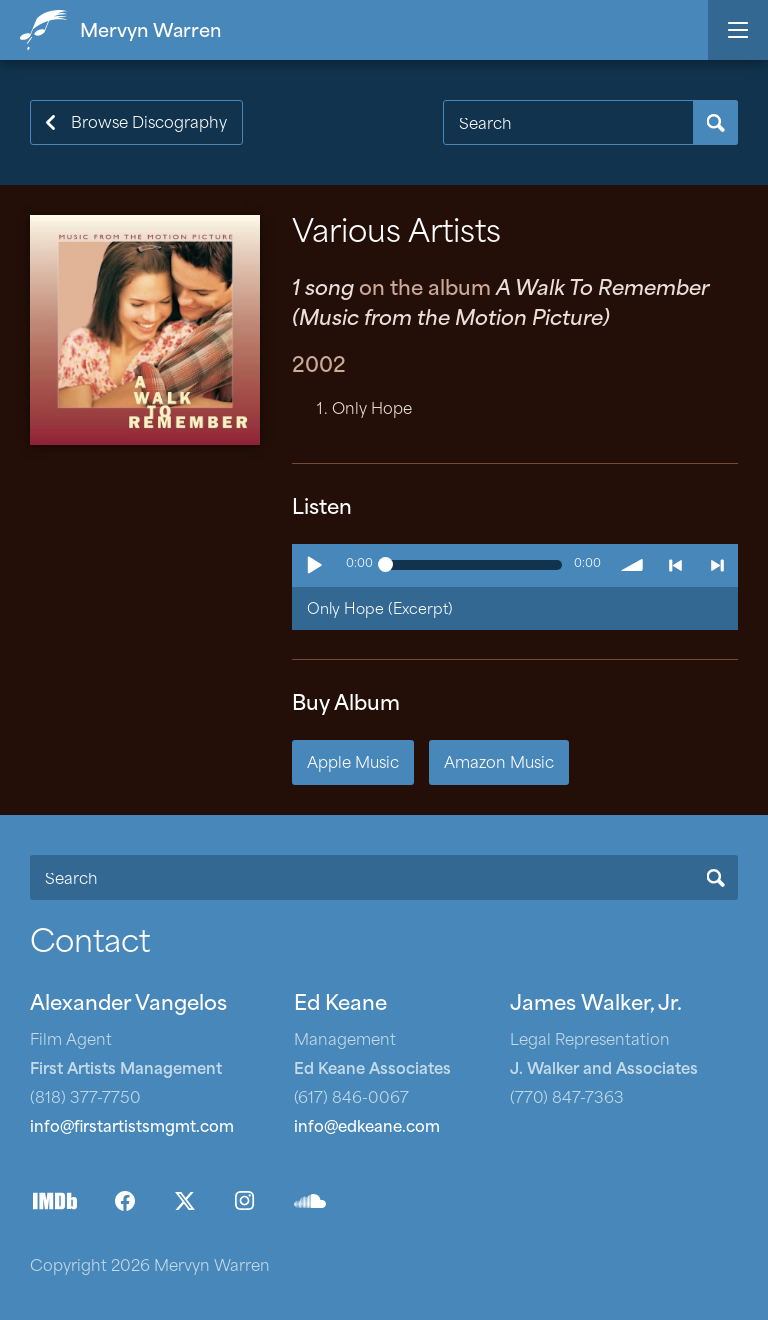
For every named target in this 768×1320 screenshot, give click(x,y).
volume (633, 565)
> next (717, 565)
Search (715, 122)
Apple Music (353, 764)
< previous (675, 565)
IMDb (55, 1201)
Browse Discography (149, 124)
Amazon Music (499, 764)
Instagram (245, 1201)
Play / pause (313, 565)
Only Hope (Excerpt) (380, 610)
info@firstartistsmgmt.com (132, 1128)
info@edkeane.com (367, 1128)
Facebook (125, 1201)
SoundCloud (310, 1201)
